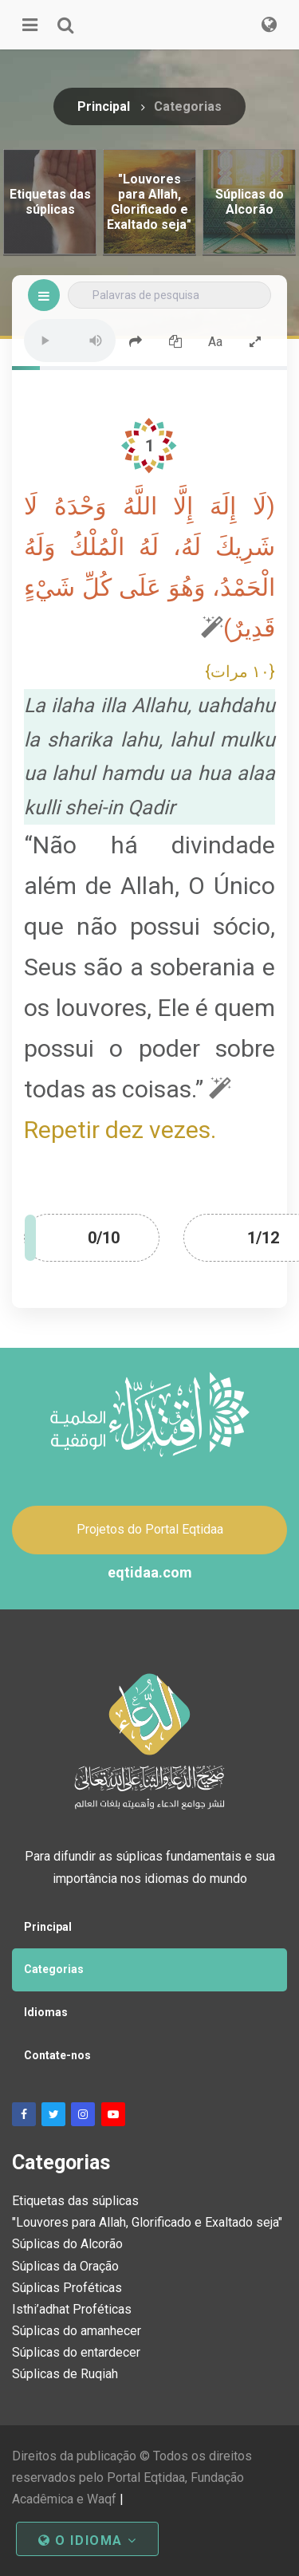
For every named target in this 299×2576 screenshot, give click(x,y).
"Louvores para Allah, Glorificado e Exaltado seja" (147, 2222)
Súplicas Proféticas (67, 2287)
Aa (215, 341)
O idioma (87, 2540)
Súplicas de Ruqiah (65, 2373)
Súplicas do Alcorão (67, 2243)
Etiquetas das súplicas (75, 2200)
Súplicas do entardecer (76, 2352)
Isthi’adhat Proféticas (72, 2309)
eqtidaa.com (150, 1572)
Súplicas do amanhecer (76, 2330)
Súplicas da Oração (65, 2266)
